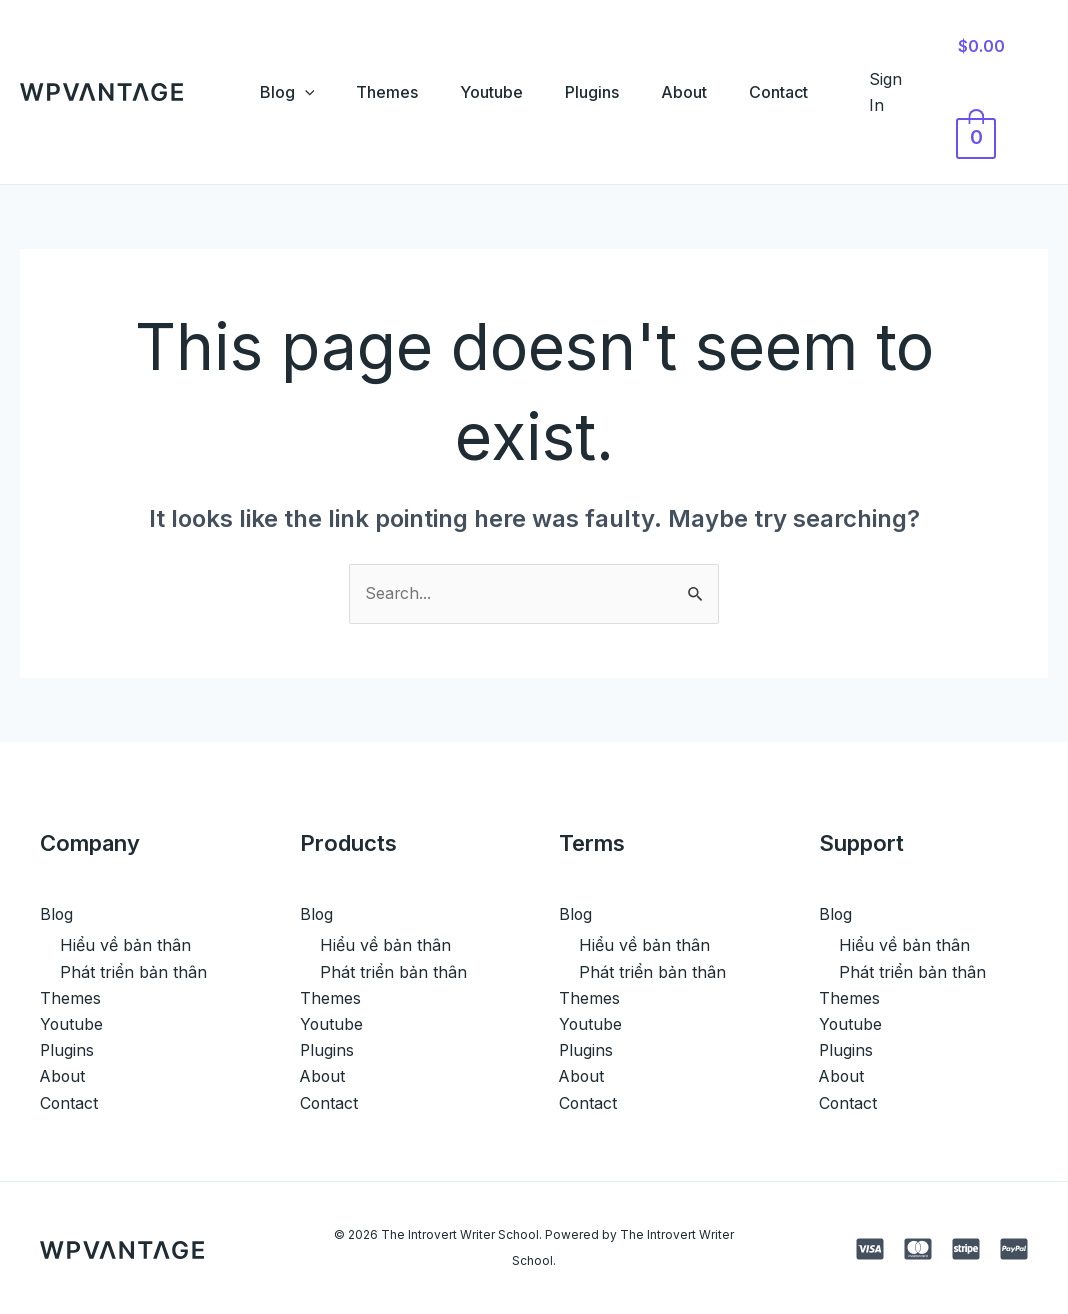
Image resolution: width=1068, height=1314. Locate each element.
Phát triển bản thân (133, 971)
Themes (378, 92)
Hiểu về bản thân (125, 944)
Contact (793, 92)
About (693, 92)
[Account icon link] (908, 92)
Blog (272, 92)
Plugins (595, 92)
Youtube (488, 92)
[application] (290, 92)
